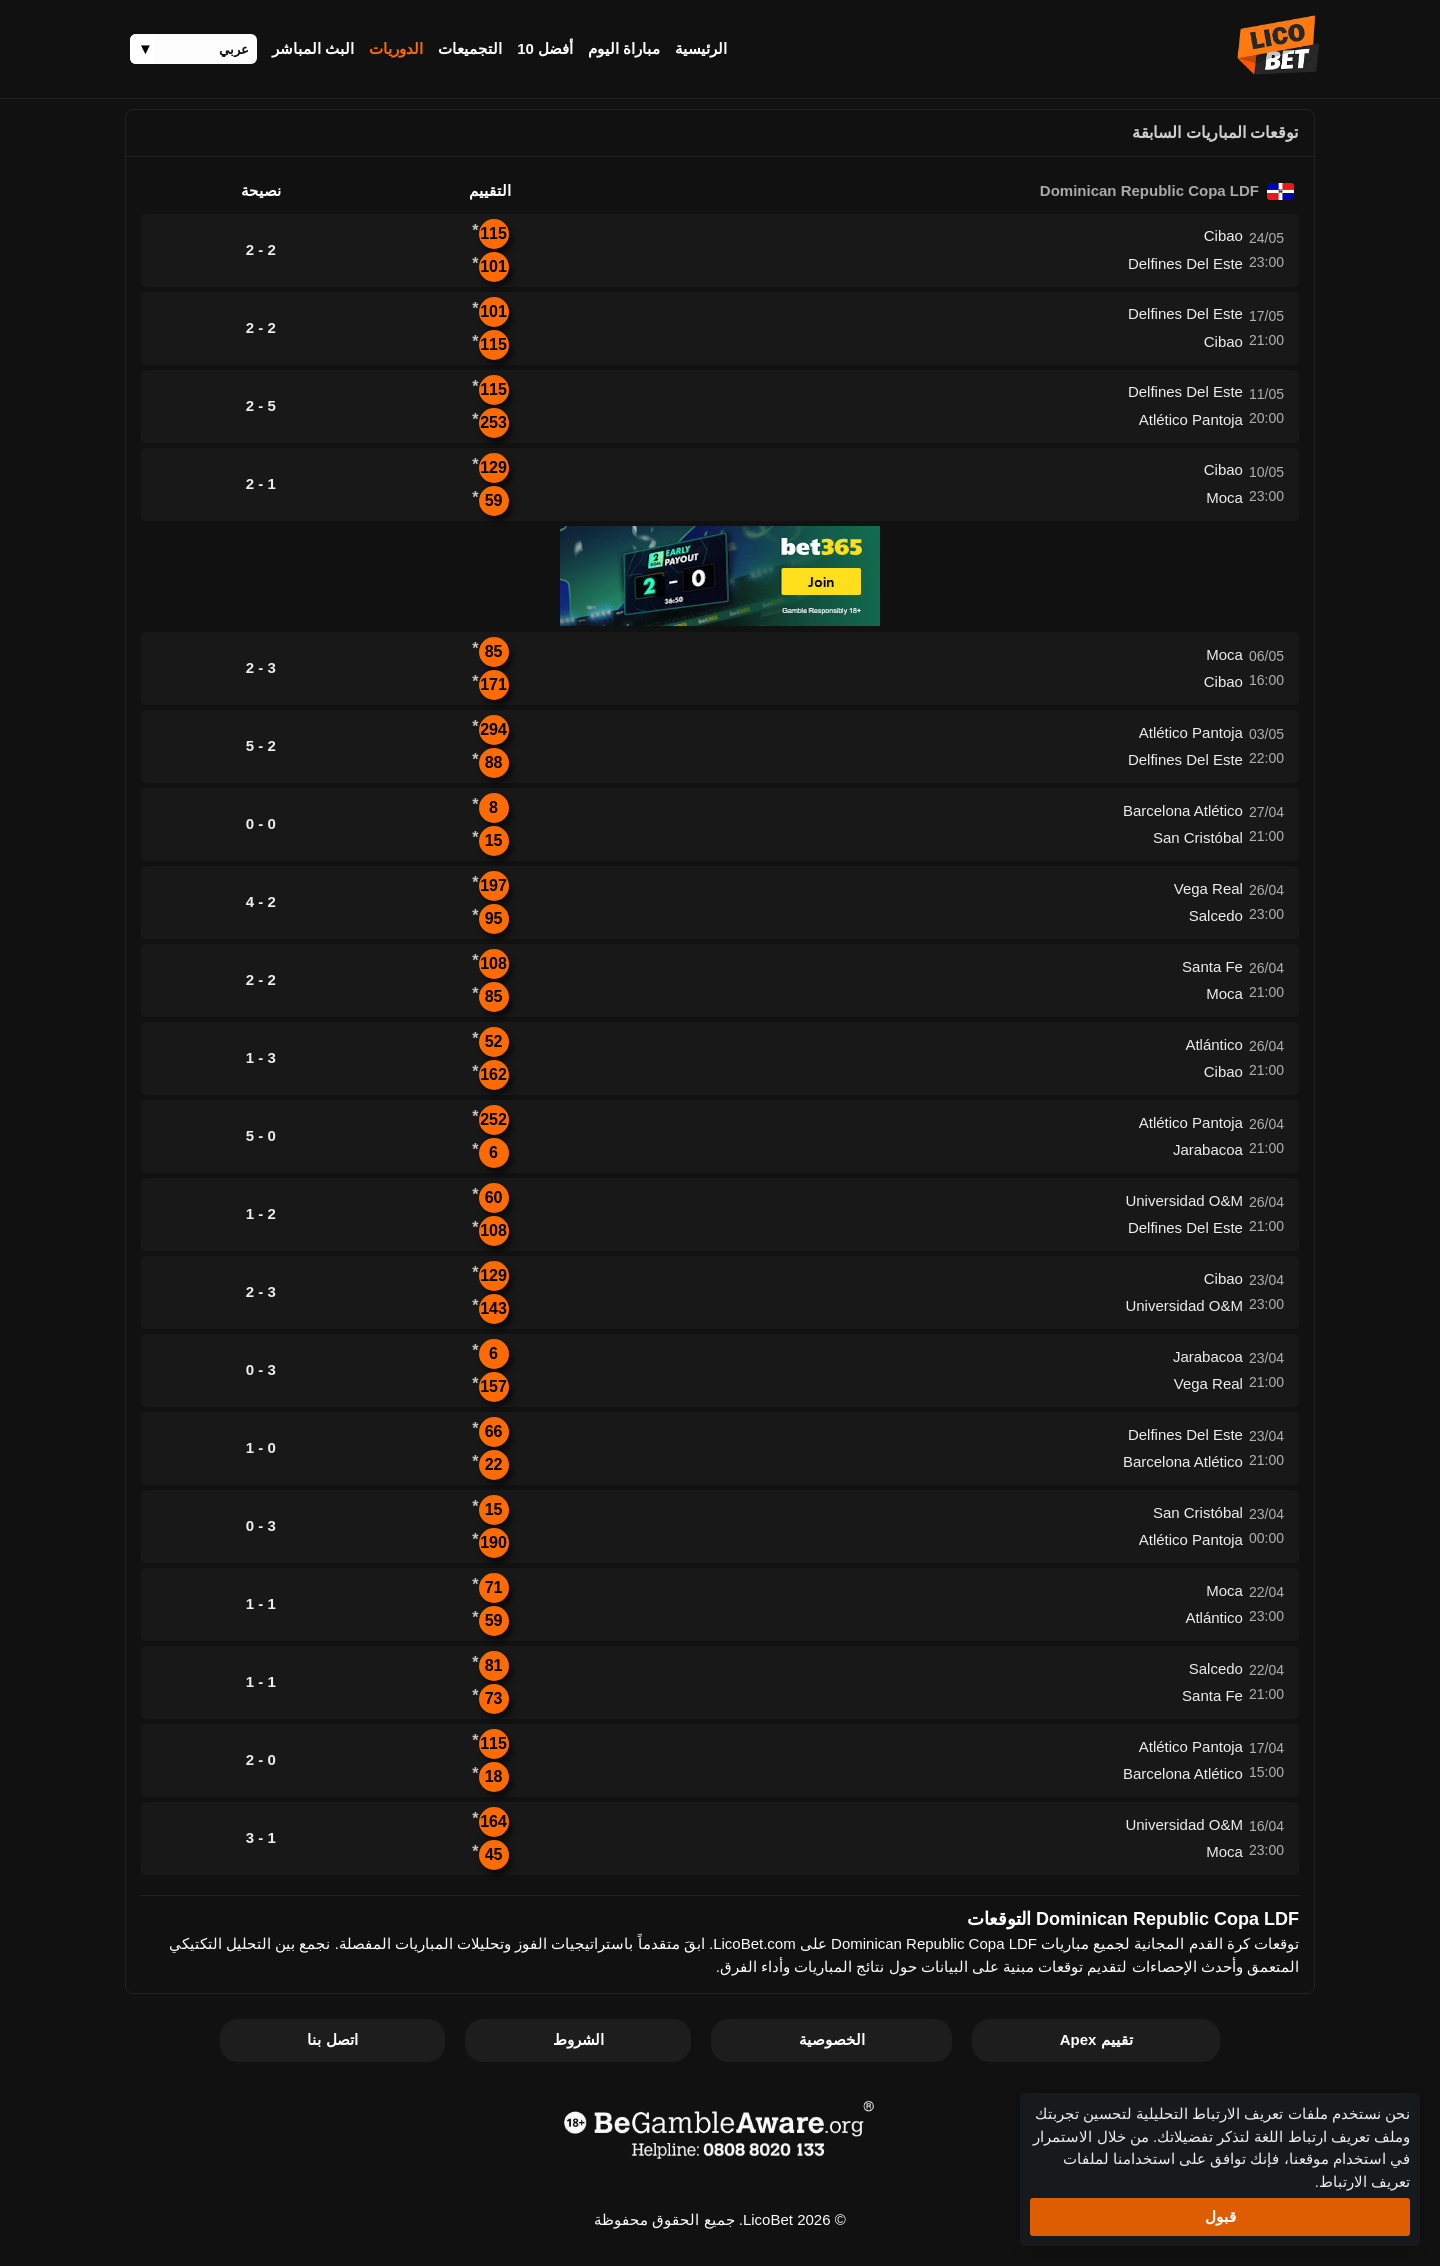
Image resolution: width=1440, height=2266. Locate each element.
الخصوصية (832, 2039)
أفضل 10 (545, 48)
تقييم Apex (1096, 2039)
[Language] (193, 49)
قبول (1220, 2216)
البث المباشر (313, 48)
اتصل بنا (332, 2039)
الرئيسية (701, 48)
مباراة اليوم (624, 48)
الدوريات (396, 48)
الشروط (578, 2039)
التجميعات (470, 48)
